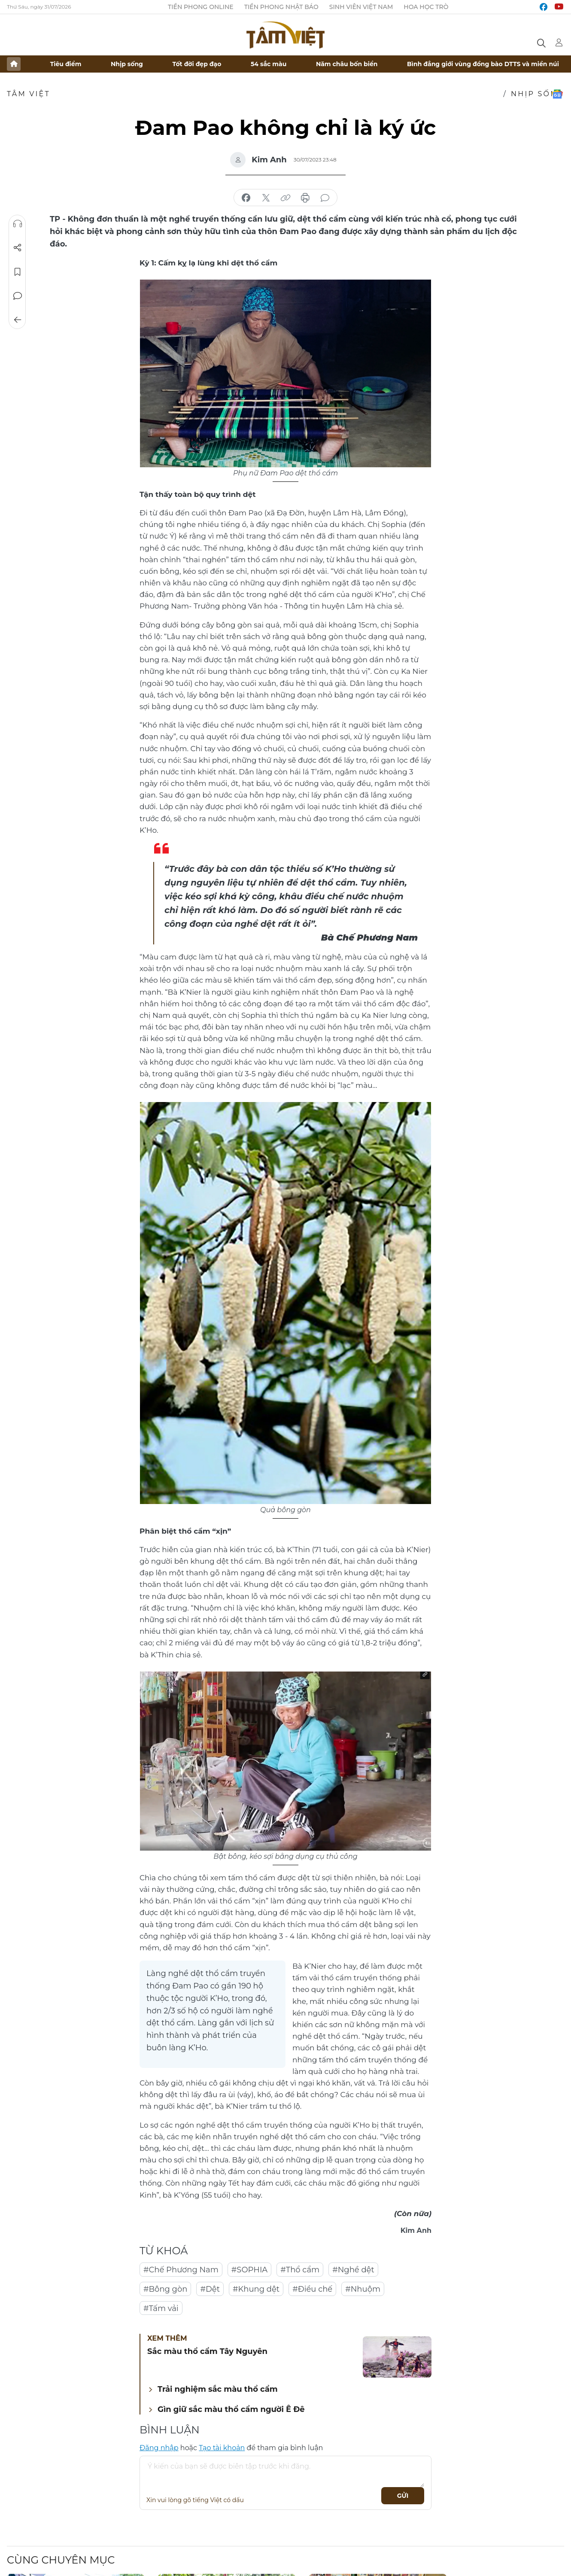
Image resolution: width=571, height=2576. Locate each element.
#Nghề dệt (353, 2270)
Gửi (403, 2496)
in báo (305, 198)
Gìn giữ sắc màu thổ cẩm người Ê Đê (231, 2409)
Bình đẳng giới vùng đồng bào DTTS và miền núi (483, 64)
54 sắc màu (268, 64)
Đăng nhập (159, 2448)
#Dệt (210, 2289)
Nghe (17, 224)
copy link (285, 198)
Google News (557, 94)
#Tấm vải (161, 2308)
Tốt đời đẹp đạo (197, 64)
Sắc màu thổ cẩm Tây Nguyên (207, 2351)
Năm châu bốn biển (347, 64)
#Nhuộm (362, 2289)
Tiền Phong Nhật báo (281, 7)
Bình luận (17, 296)
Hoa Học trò (426, 7)
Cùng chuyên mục (61, 2560)
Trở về (17, 320)
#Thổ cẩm (299, 2270)
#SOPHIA (249, 2270)
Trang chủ (14, 64)
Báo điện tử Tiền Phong (285, 35)
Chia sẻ (17, 248)
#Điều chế (312, 2289)
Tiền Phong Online (201, 7)
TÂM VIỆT (28, 94)
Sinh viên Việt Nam (361, 7)
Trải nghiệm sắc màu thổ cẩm (218, 2389)
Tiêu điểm (66, 64)
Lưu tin (17, 272)
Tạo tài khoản (222, 2448)
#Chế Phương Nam (181, 2270)
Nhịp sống (127, 64)
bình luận (325, 198)
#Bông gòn (165, 2289)
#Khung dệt (256, 2289)
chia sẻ (246, 198)
